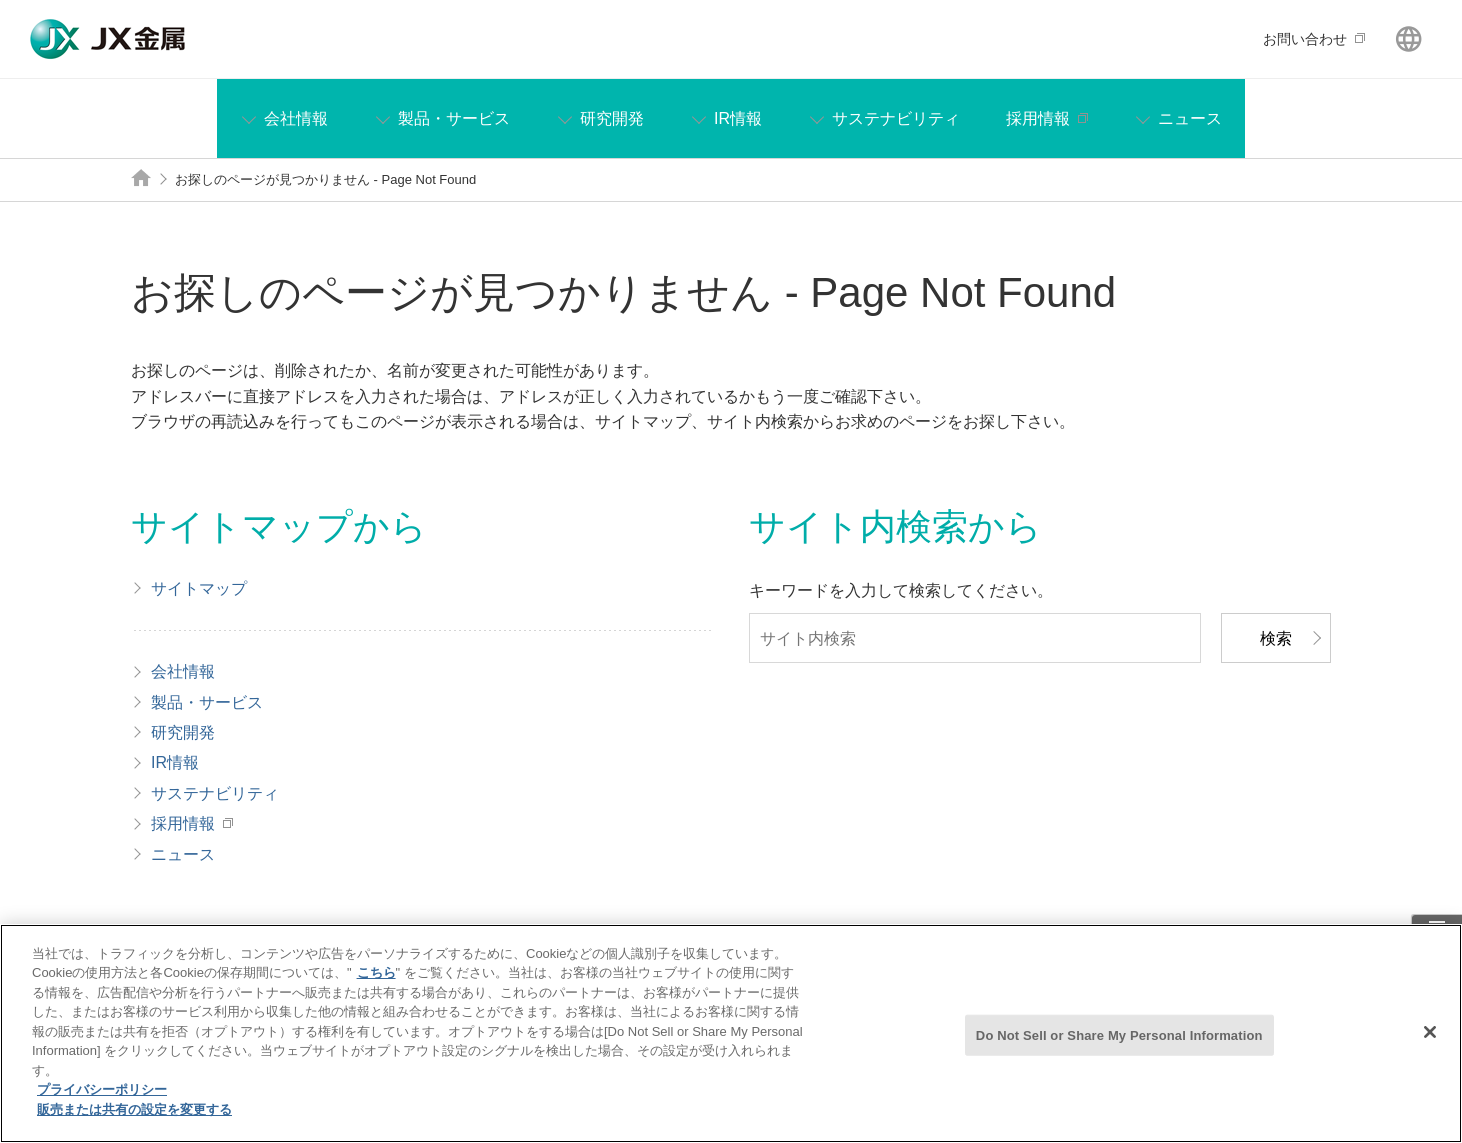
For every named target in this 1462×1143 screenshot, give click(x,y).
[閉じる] (1430, 1042)
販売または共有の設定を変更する (134, 1120)
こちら (376, 983)
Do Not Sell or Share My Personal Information (1119, 1045)
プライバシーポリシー (102, 1100)
